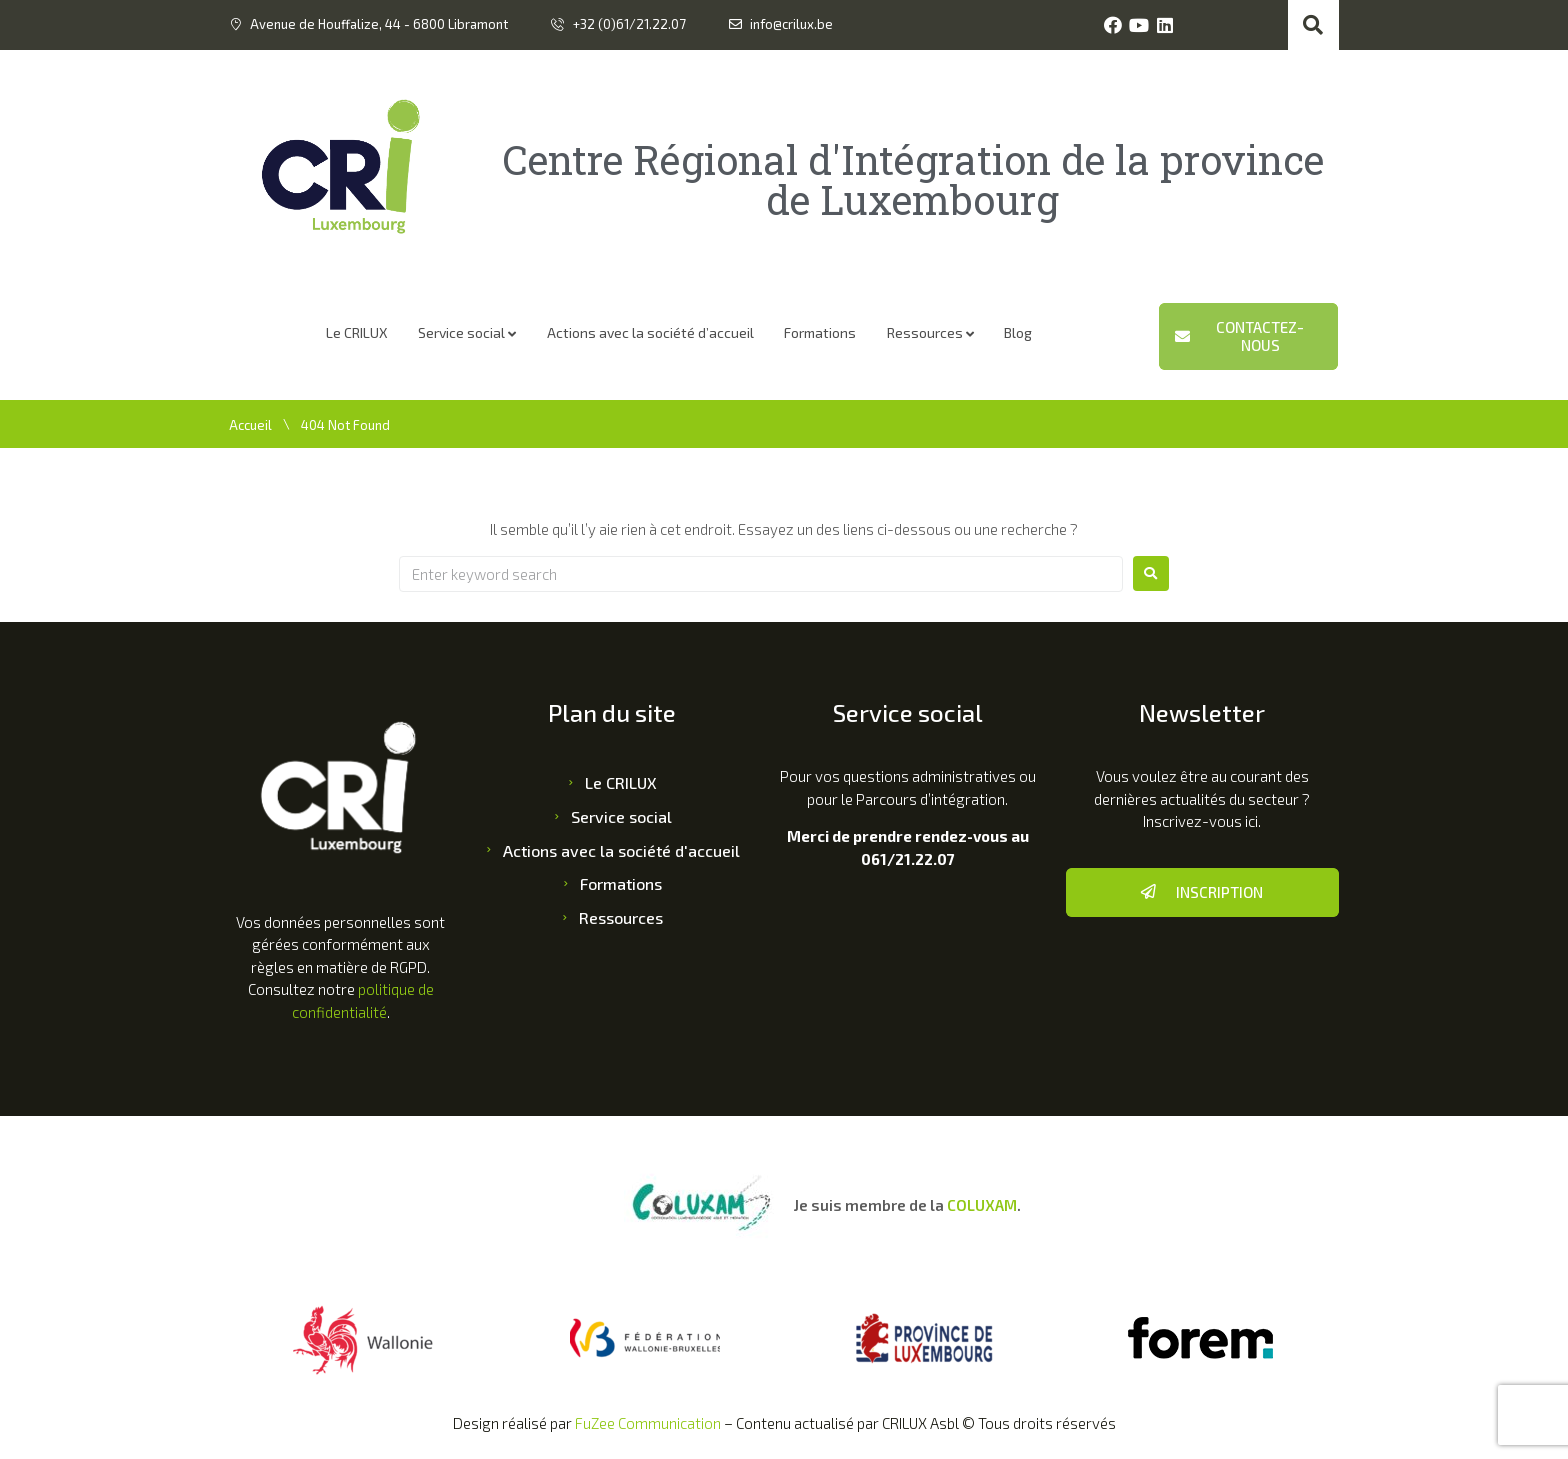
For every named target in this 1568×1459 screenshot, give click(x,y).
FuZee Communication (648, 1423)
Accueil (250, 425)
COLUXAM (982, 1205)
